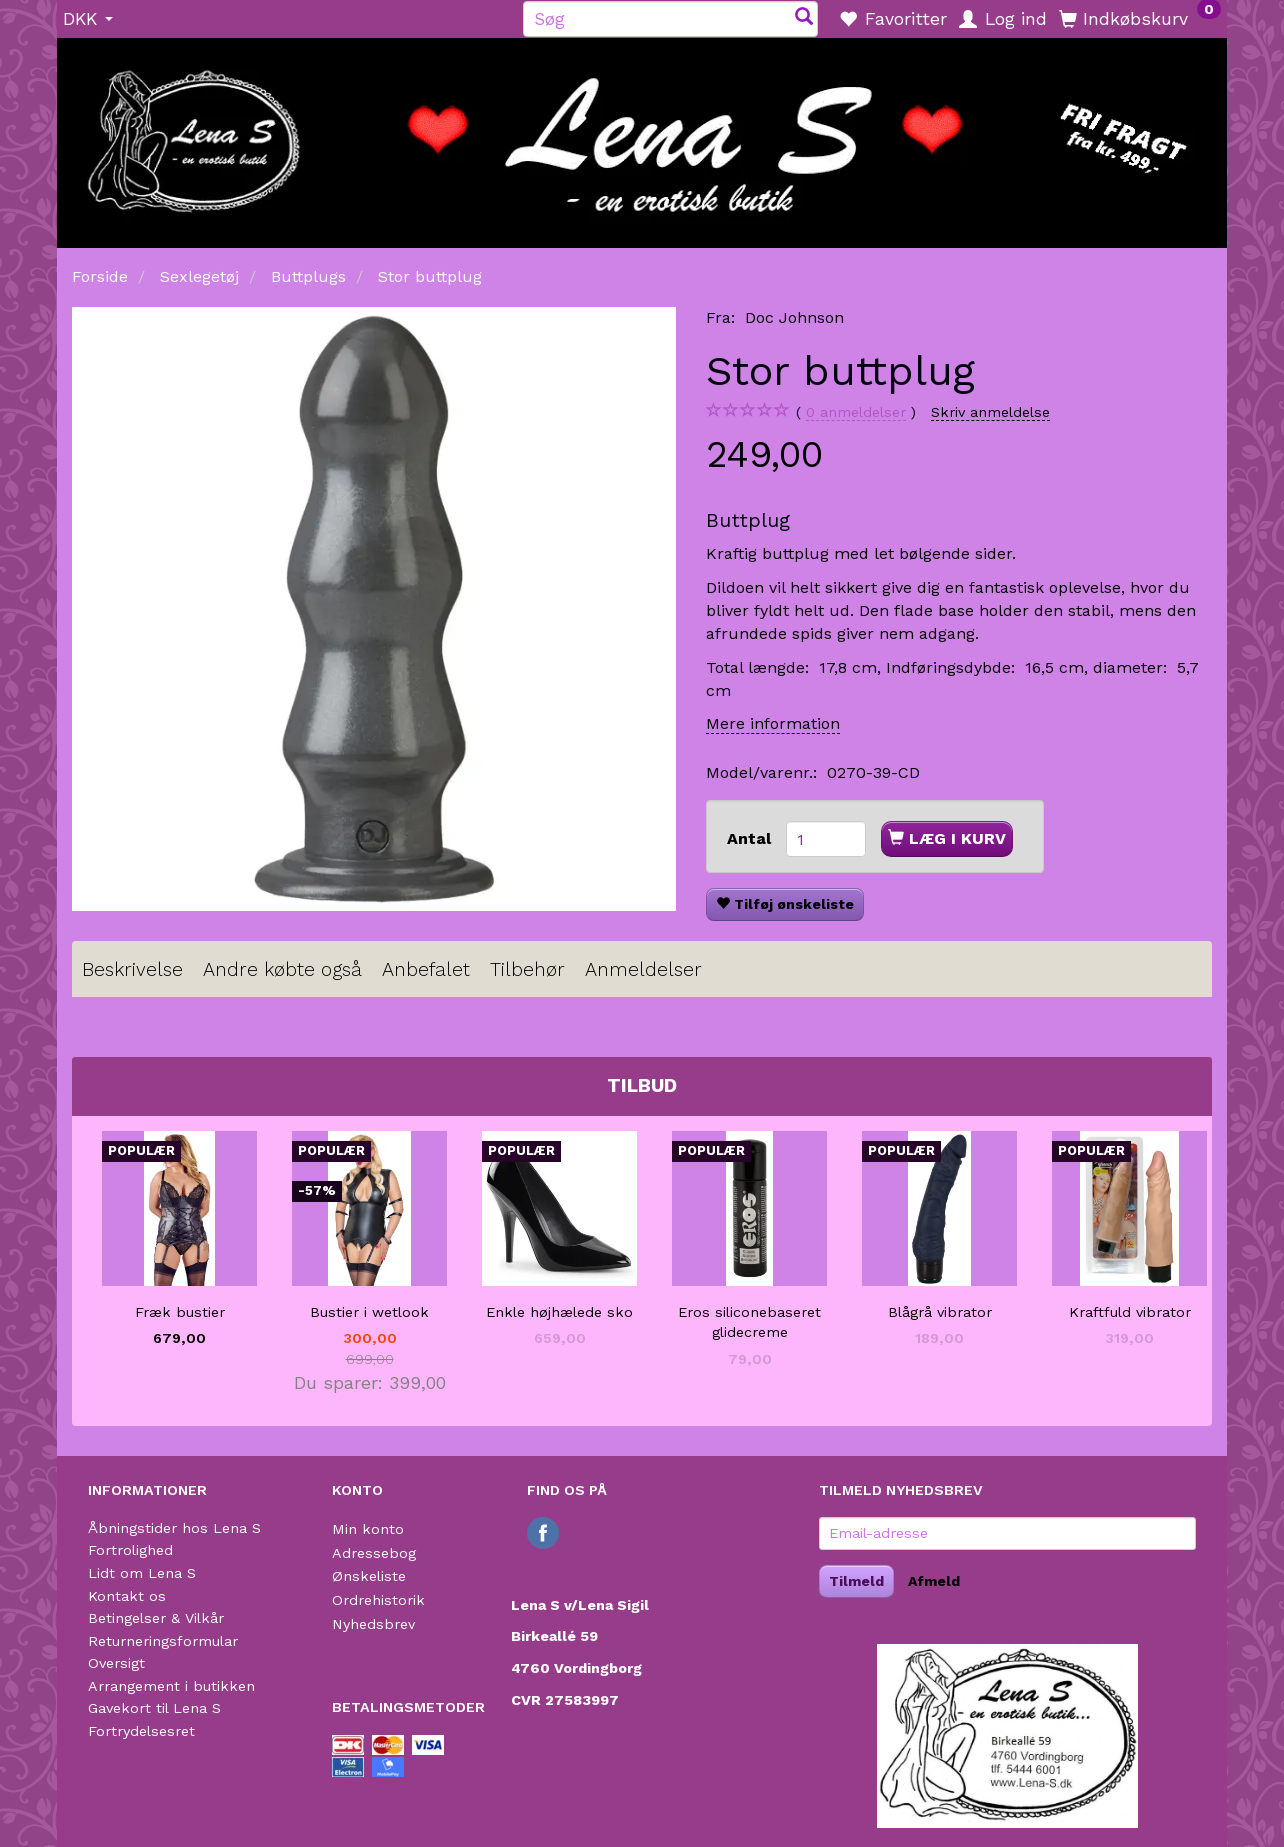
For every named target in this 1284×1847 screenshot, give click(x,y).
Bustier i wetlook (369, 1312)
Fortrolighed (130, 1550)
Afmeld (934, 1581)
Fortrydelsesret (141, 1731)
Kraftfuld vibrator (1130, 1312)
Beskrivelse (132, 969)
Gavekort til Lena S (154, 1708)
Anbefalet (426, 969)
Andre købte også (282, 969)
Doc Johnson (794, 317)
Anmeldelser (643, 969)
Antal (751, 838)
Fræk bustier (180, 1312)
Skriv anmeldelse (990, 412)
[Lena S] (642, 136)
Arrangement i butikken (171, 1686)
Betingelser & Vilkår (156, 1618)
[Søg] (804, 18)
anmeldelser (856, 412)
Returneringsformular (163, 1641)
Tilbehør (527, 969)
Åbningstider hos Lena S (174, 1528)
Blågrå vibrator (940, 1312)
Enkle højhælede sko (559, 1312)
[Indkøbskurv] (1140, 18)
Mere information (773, 723)
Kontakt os (127, 1596)
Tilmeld (856, 1581)
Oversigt (116, 1663)
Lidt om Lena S (142, 1573)
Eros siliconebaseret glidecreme (749, 1322)
